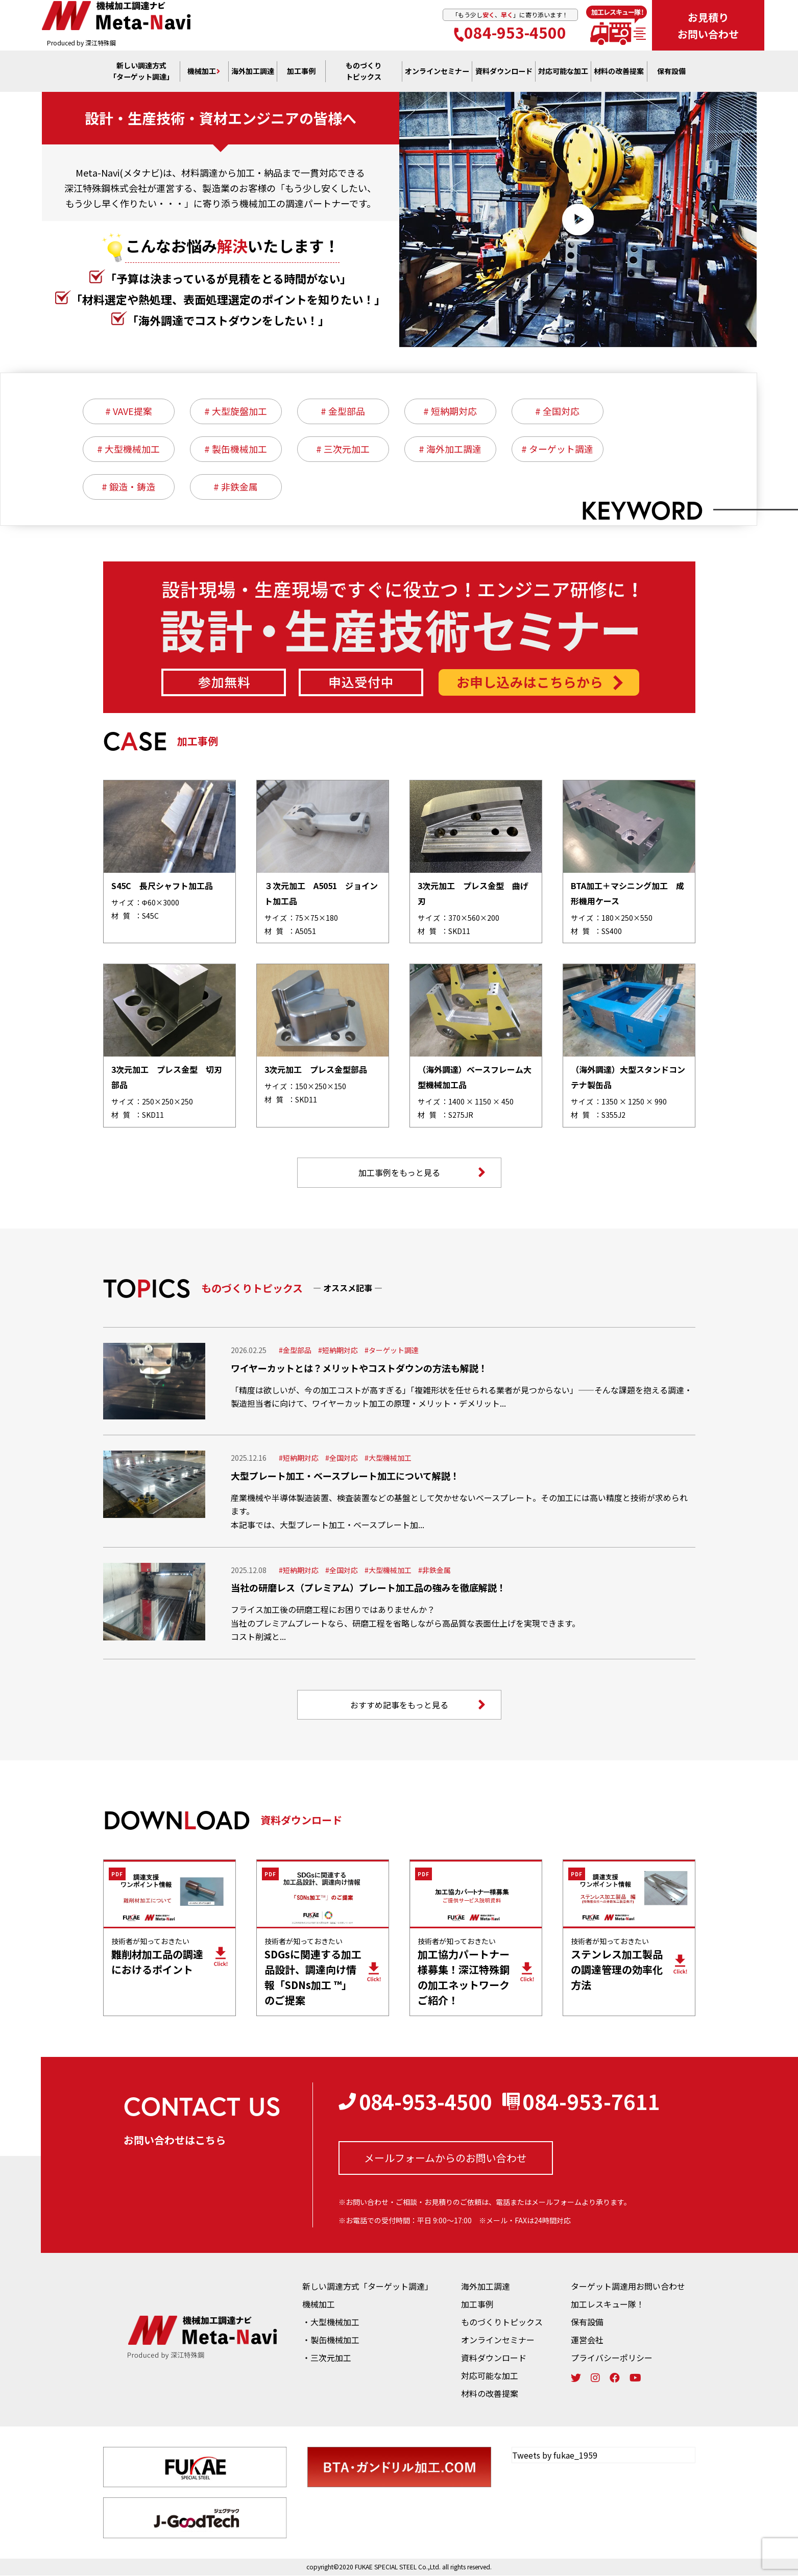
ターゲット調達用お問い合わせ (628, 2286)
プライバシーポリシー (611, 2358)
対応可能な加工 (489, 2376)
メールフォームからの (445, 2158)
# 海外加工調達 (450, 449)
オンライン (437, 72)
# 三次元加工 (343, 449)
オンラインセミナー (498, 2340)
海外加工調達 (252, 72)
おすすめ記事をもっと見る (418, 1705)
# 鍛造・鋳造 (128, 487)
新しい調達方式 (141, 72)
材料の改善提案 (489, 2394)
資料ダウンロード (493, 2358)
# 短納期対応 (450, 411)
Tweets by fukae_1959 (554, 2455)
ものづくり (363, 72)
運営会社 (587, 2340)
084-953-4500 (510, 32)
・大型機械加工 (330, 2322)
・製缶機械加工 (330, 2340)
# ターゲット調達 (557, 449)
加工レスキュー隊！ (607, 2304)
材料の (619, 72)
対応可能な (563, 72)
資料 (504, 72)
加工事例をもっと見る (422, 1173)
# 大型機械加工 (128, 449)
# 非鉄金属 (235, 487)
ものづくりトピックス (502, 2322)
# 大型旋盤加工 (235, 411)
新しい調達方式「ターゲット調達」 (367, 2286)
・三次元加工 (326, 2358)
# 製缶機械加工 (235, 449)
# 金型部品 (343, 411)
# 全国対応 (557, 411)
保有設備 (671, 72)
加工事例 (301, 72)
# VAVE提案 (128, 411)
